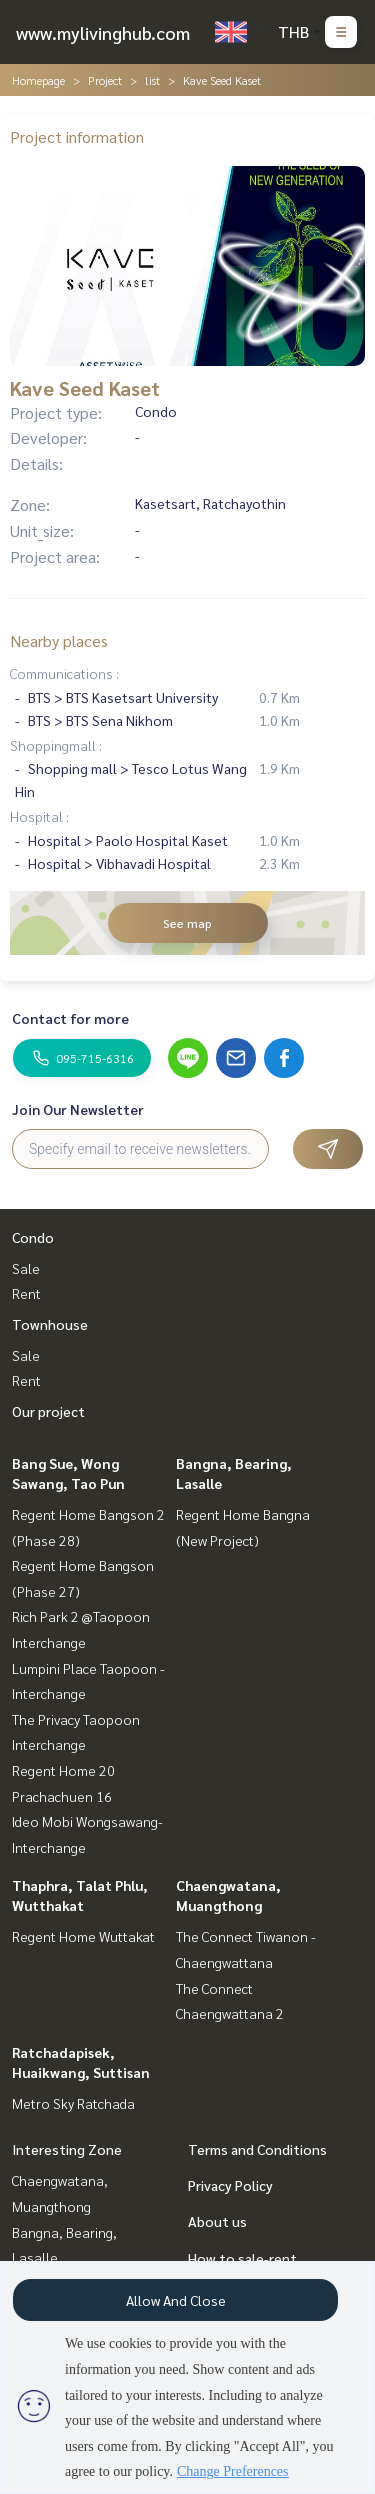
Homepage (38, 80)
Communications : (64, 673)
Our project (48, 1411)
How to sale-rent (242, 2258)
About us (217, 2221)
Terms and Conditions (257, 2149)
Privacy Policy (230, 2185)
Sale (26, 1268)
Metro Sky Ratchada (73, 2103)
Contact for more (70, 1018)
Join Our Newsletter (78, 1109)
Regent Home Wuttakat (83, 1936)
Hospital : (39, 816)
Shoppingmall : (56, 745)
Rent (26, 1293)
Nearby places (59, 640)
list (152, 80)
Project (105, 80)
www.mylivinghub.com (103, 32)
